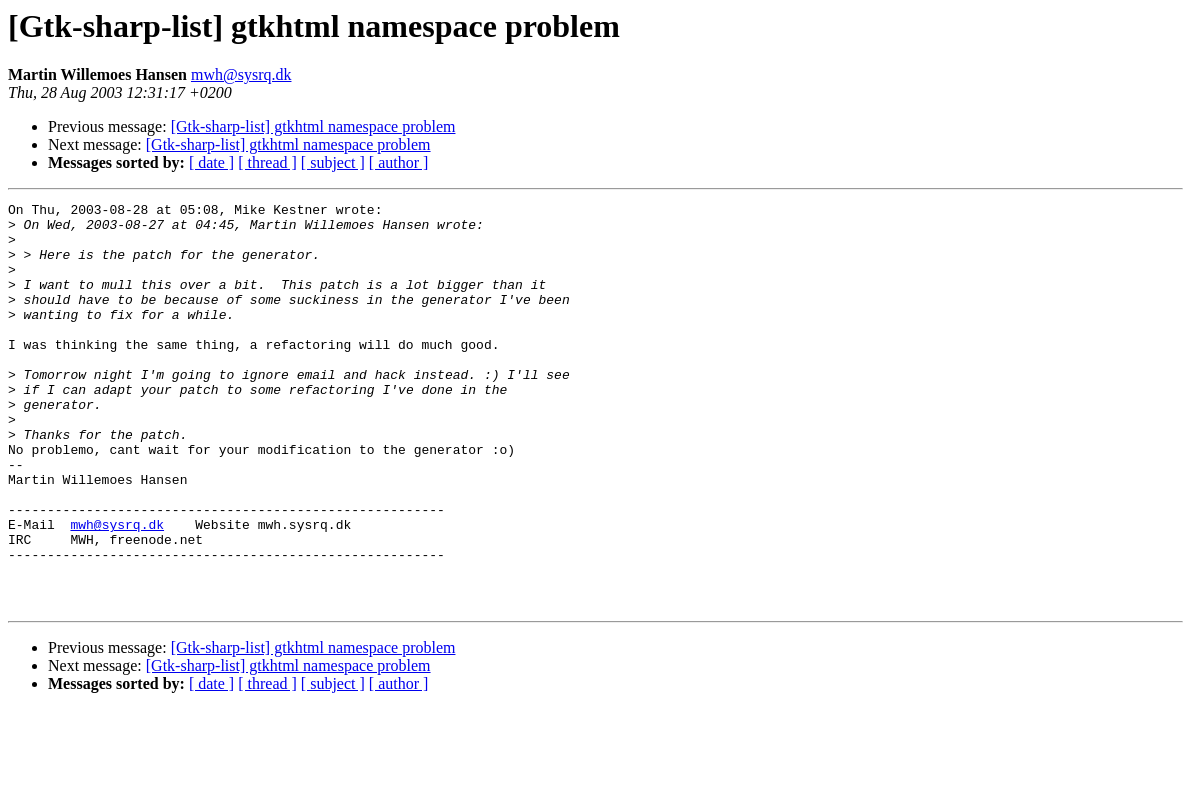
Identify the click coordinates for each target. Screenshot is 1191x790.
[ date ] (211, 162)
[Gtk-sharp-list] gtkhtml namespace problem (313, 126)
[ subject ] (333, 162)
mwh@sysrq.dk (241, 74)
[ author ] (399, 162)
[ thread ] (267, 162)
